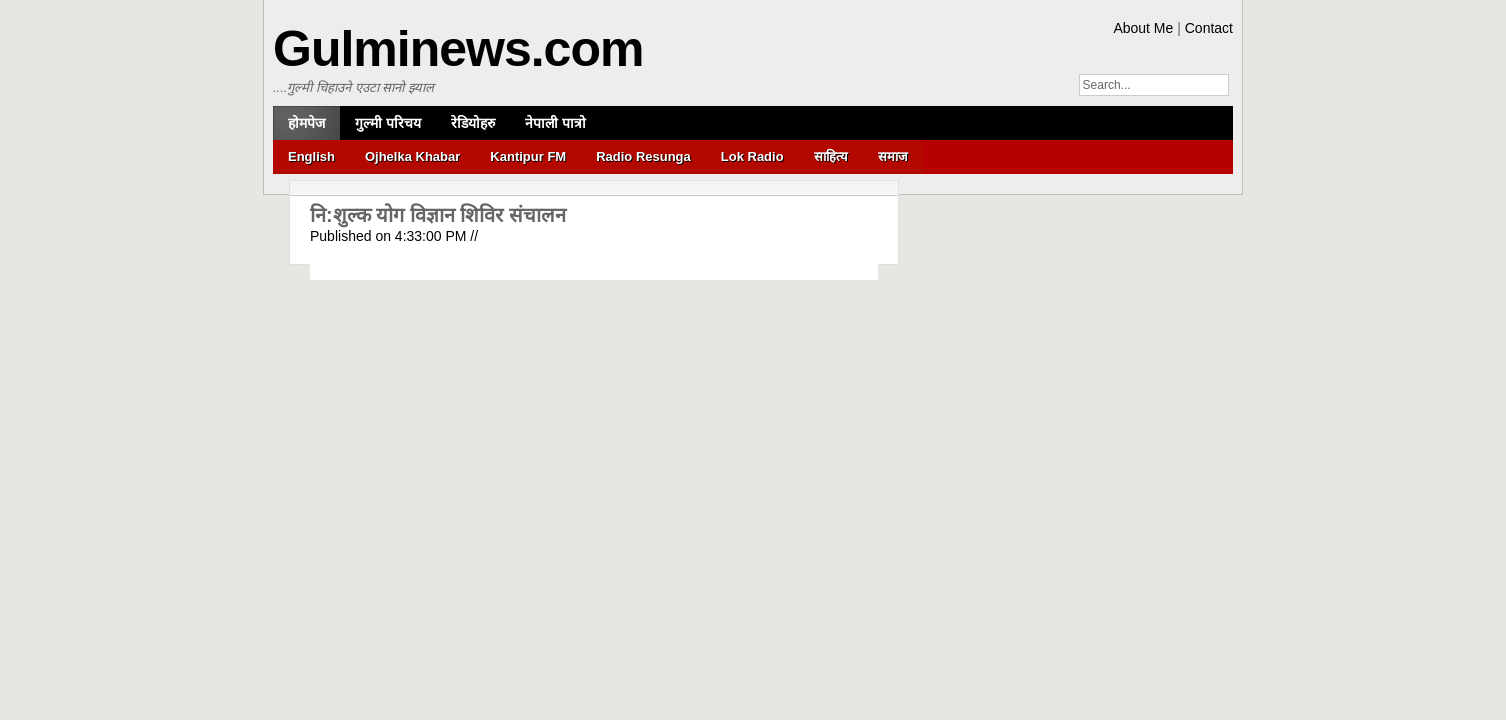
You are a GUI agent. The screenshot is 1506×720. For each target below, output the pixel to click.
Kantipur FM (528, 156)
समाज (893, 156)
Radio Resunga (643, 156)
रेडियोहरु (473, 123)
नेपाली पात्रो (555, 123)
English (311, 156)
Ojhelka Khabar (412, 156)
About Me (1143, 28)
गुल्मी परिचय (388, 123)
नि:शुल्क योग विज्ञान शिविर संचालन (438, 215)
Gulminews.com (458, 49)
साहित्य (831, 156)
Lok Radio (752, 156)
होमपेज (306, 123)
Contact (1209, 28)
